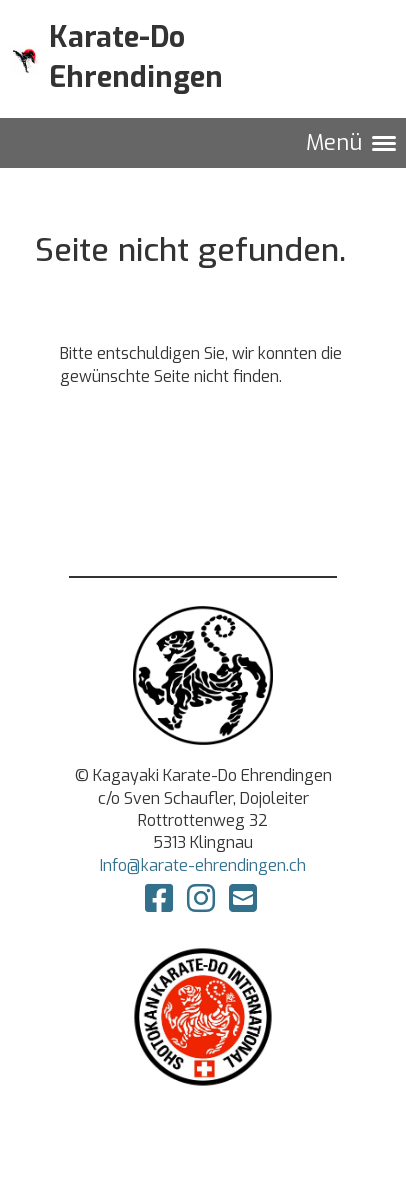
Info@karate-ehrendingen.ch (203, 865)
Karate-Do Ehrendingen (136, 57)
